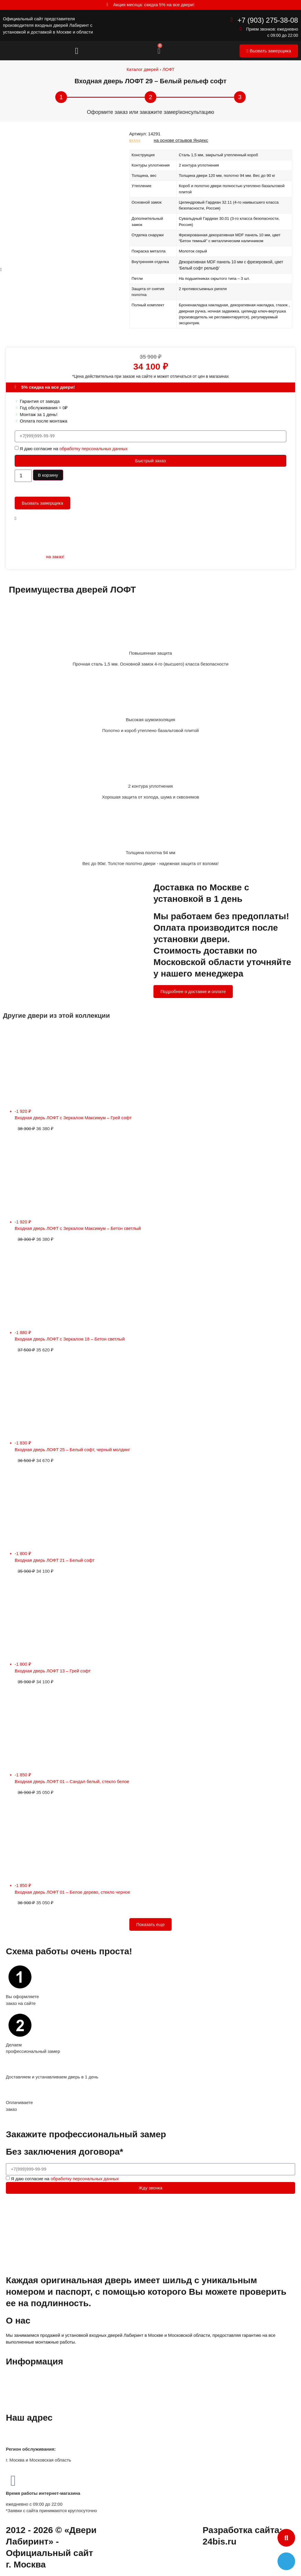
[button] (77, 51)
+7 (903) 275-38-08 (268, 20)
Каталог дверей (142, 69)
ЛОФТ (168, 69)
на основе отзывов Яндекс (181, 140)
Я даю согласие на (74, 448)
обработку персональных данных (93, 448)
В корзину (48, 475)
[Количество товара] (23, 476)
